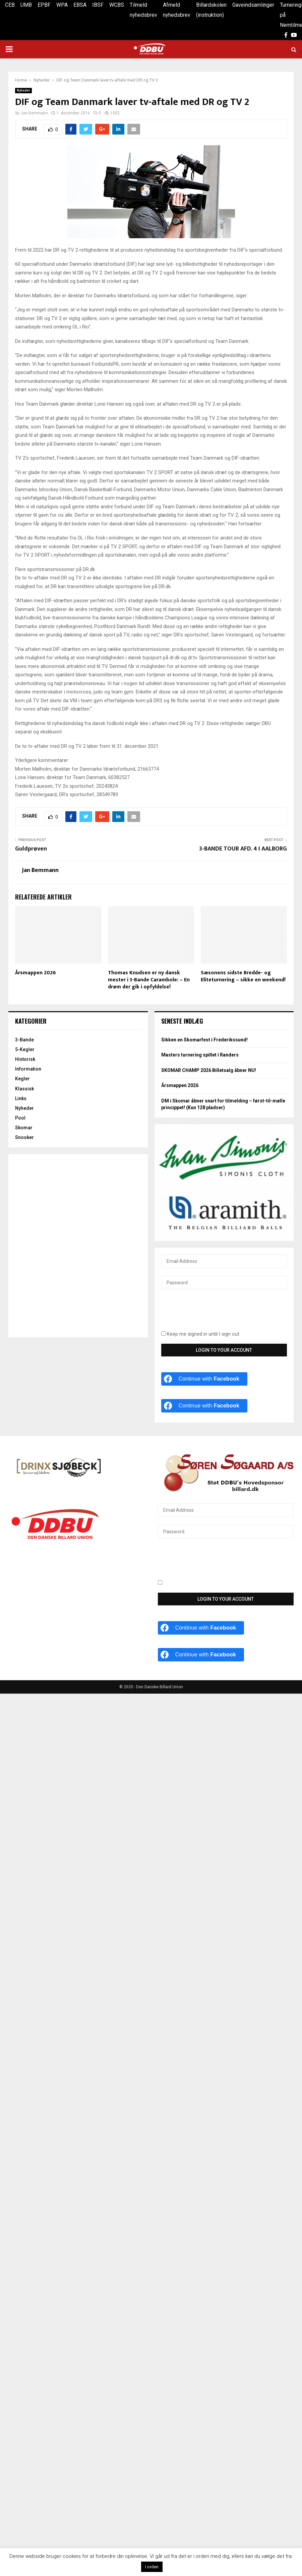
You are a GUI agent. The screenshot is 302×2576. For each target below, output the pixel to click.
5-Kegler (25, 1049)
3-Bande (24, 1039)
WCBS (116, 5)
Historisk (25, 1059)
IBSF (98, 5)
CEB (10, 5)
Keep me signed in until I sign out (200, 1334)
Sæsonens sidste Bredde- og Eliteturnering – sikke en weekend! (243, 976)
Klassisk (24, 1088)
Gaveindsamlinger (253, 5)
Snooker (24, 1137)
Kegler (22, 1078)
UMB (26, 5)
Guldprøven (31, 849)
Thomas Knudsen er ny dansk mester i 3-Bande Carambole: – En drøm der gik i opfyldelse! (149, 979)
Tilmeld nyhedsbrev (143, 10)
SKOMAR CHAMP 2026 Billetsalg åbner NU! (208, 1070)
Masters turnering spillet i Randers (200, 1055)
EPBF (44, 5)
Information (28, 1069)
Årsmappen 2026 (35, 972)
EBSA (79, 5)
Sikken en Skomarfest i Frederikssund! (204, 1039)
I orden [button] (152, 2566)
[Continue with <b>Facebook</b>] (204, 1379)
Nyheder (23, 90)
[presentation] (212, 1314)
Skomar (24, 1127)
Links (20, 1098)
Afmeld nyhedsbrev (176, 10)
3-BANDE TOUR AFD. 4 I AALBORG (243, 849)
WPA (62, 5)
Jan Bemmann (34, 113)
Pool (20, 1118)
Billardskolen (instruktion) (211, 10)
